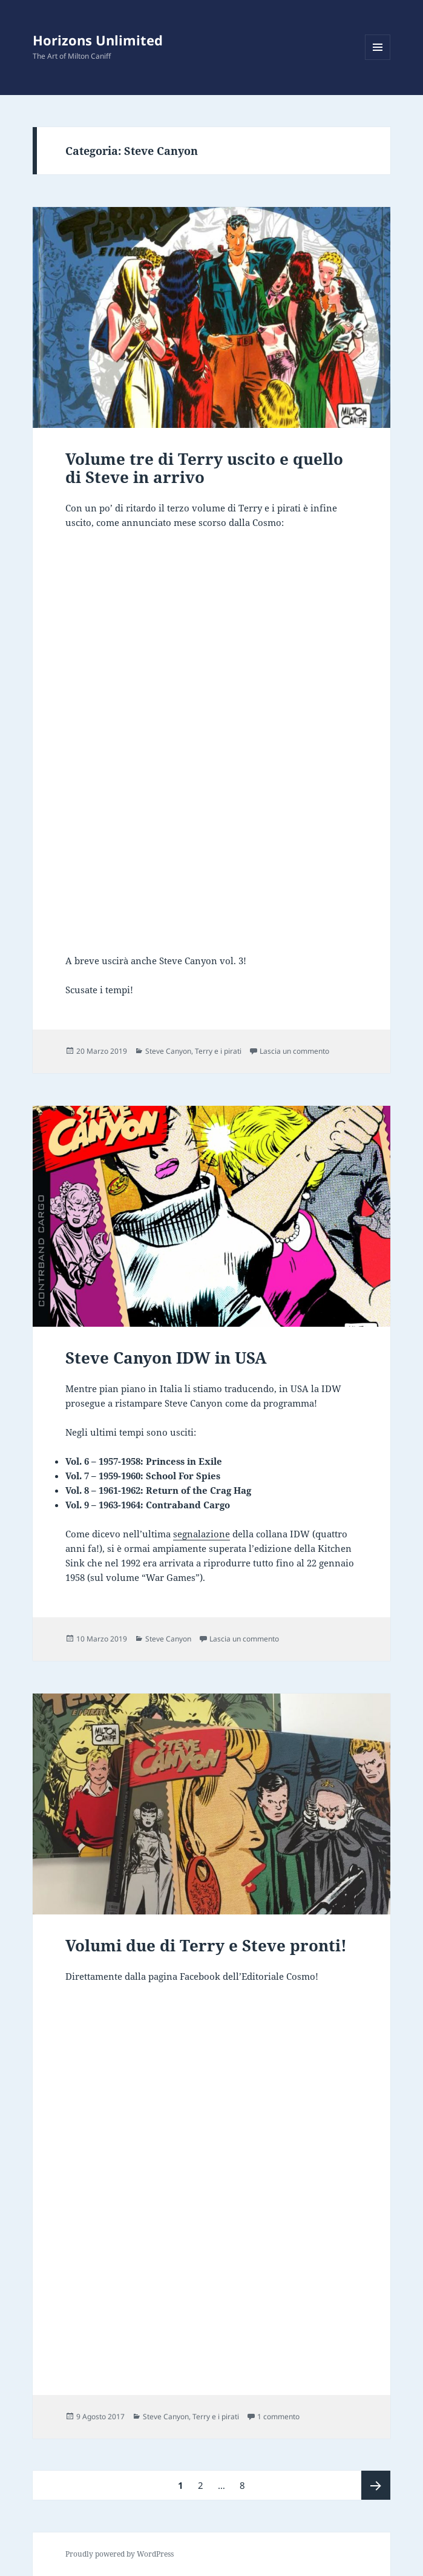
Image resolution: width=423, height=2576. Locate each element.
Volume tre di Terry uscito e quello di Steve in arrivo (204, 468)
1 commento (278, 2416)
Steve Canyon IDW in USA (166, 1357)
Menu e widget (378, 59)
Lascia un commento (294, 1051)
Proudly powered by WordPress (119, 2554)
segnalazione (201, 1534)
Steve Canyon (168, 1051)
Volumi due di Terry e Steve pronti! (206, 1945)
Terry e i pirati (218, 1051)
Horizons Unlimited (98, 40)
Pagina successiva (375, 2485)
